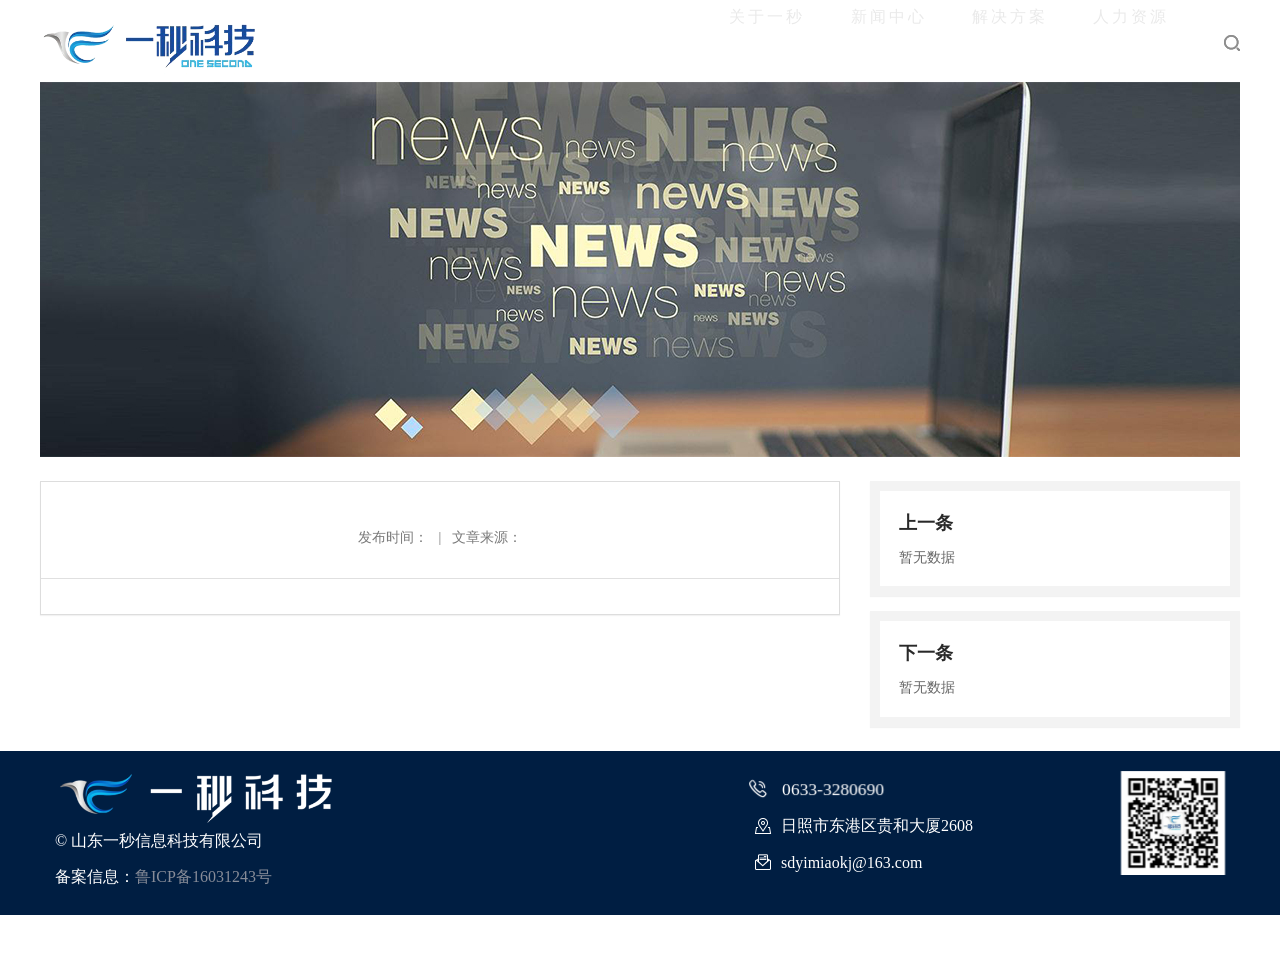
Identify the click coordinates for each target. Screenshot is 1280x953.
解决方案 (934, 41)
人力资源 (1106, 41)
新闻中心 (762, 41)
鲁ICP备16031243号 (203, 914)
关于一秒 (590, 41)
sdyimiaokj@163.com (838, 900)
